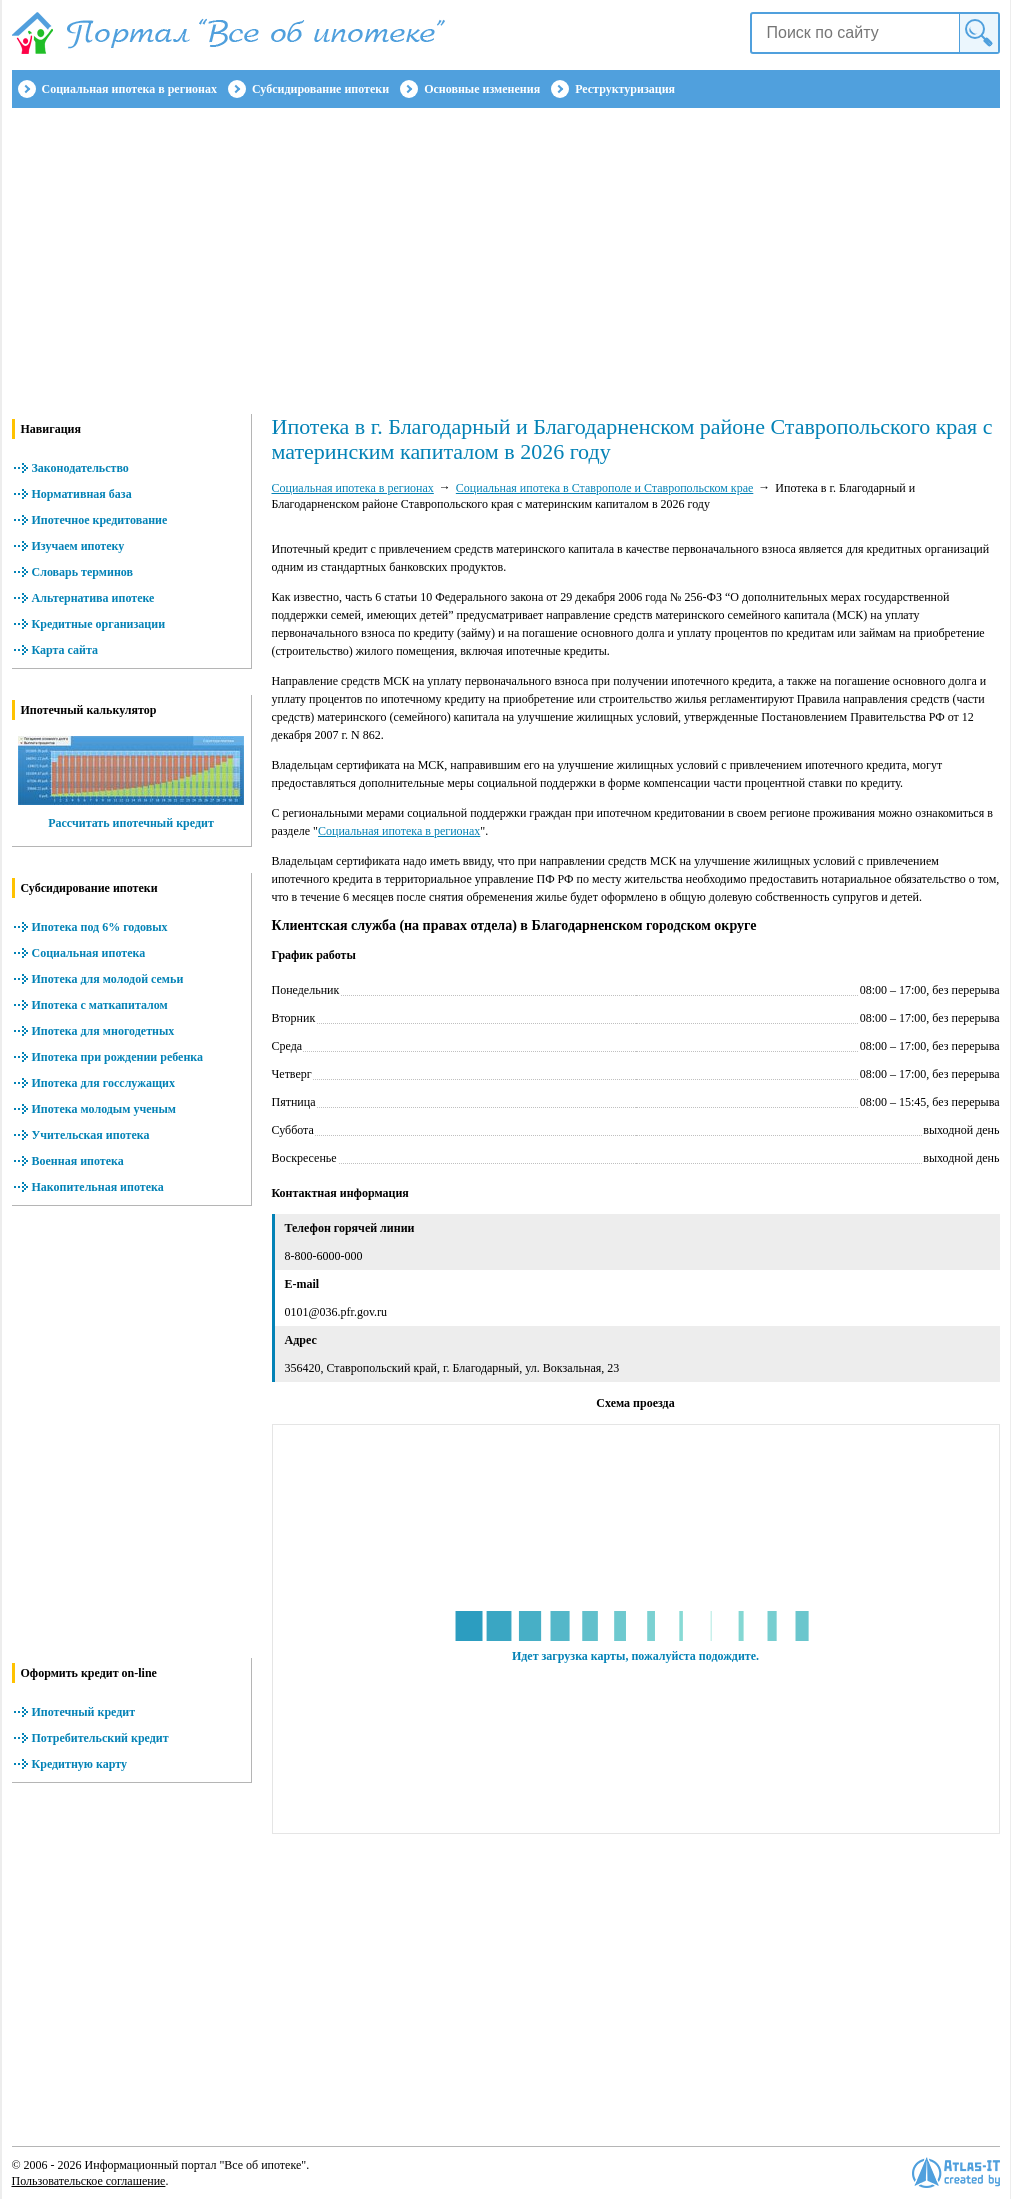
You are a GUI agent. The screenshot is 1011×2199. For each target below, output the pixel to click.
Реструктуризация (625, 89)
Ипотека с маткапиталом (100, 1005)
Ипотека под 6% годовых (100, 927)
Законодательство (80, 468)
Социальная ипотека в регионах (129, 89)
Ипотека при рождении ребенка (118, 1057)
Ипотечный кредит (84, 1712)
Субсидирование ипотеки (320, 89)
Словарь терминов (83, 572)
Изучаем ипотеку (78, 546)
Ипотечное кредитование (100, 520)
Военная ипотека (78, 1161)
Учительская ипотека (91, 1135)
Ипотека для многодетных (103, 1031)
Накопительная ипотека (98, 1187)
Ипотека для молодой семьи (108, 979)
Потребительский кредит (100, 1738)
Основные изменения (482, 89)
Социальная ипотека (89, 953)
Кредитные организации (99, 624)
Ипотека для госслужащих (103, 1083)
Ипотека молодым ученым (104, 1109)
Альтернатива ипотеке (93, 598)
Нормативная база (82, 494)
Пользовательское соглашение (89, 2181)
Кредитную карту (80, 1764)
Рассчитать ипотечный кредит (131, 823)
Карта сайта (65, 650)
